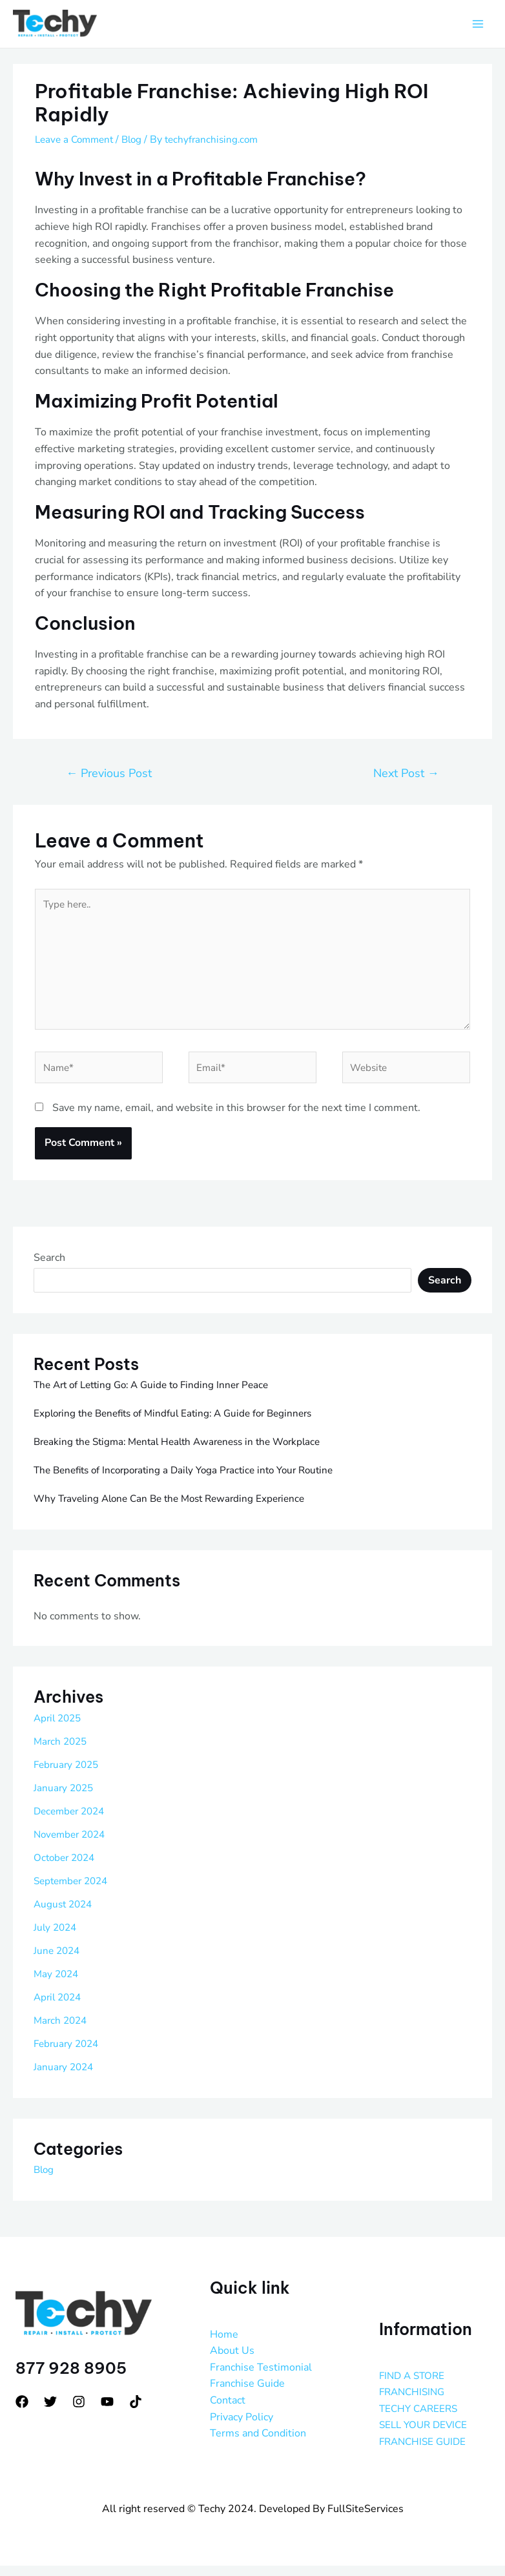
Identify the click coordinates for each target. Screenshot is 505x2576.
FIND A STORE (414, 2386)
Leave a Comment (77, 140)
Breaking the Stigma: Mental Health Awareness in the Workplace (186, 1452)
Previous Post (109, 774)
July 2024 (56, 1938)
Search (49, 1268)
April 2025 (59, 1728)
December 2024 (72, 1821)
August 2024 (65, 1914)
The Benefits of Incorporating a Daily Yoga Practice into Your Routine (193, 1480)
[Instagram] (78, 2411)
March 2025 (62, 1752)
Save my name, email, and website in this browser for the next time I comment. (236, 1119)
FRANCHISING (414, 2402)
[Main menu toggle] (478, 24)
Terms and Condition (258, 2443)
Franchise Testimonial (261, 2378)
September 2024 (74, 1891)
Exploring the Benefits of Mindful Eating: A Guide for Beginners (181, 1424)
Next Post (406, 774)
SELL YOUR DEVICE (426, 2436)
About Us (232, 2361)
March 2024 (62, 2031)
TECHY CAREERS (420, 2419)
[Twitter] (50, 2411)
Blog (138, 140)
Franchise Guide (247, 2394)
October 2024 (66, 1868)
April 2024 (59, 2007)
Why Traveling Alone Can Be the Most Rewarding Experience (177, 1509)
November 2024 (72, 1845)
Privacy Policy (241, 2427)
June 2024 (58, 1961)
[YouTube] (107, 2411)
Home (224, 2345)
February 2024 (68, 2054)
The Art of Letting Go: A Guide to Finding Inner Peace (158, 1395)
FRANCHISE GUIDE (425, 2452)
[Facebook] (21, 2411)
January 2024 (65, 2077)
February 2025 (68, 1775)
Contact (227, 2411)
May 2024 (57, 1984)
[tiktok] (135, 2411)
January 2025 (65, 1798)
